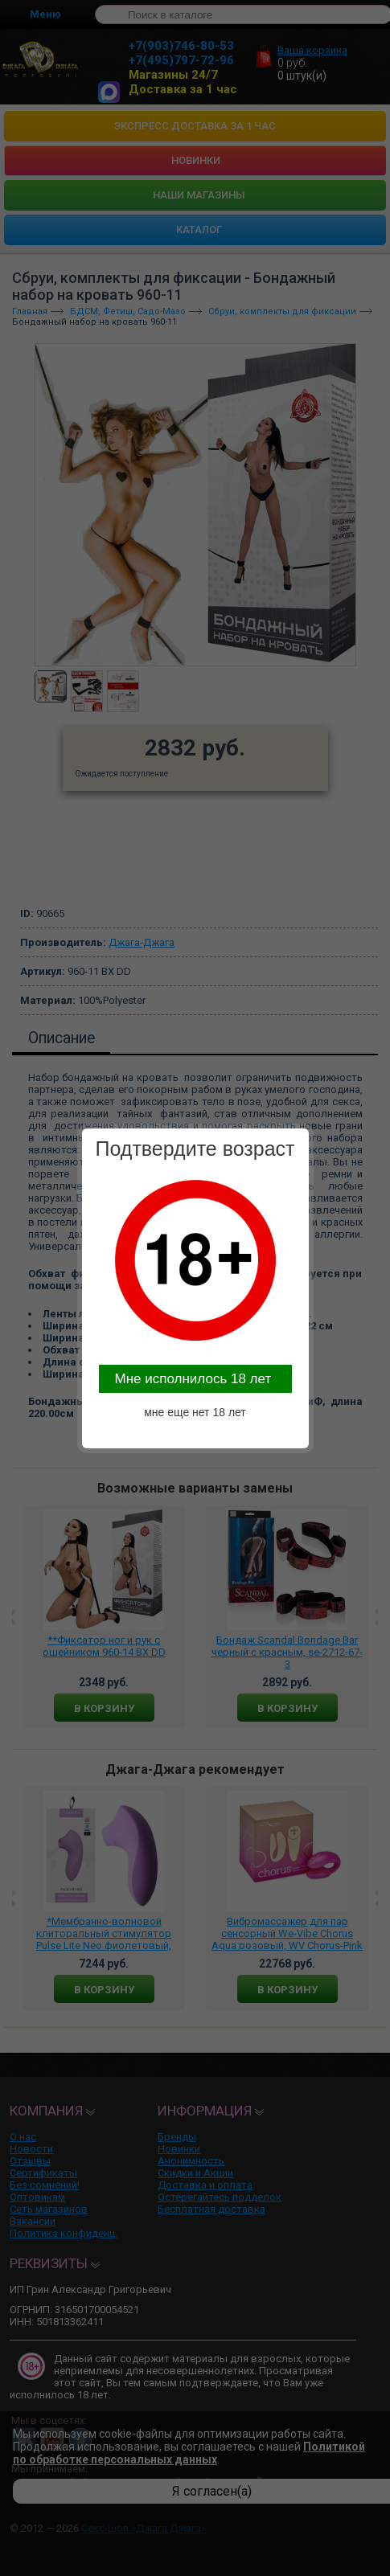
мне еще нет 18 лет (195, 1412)
